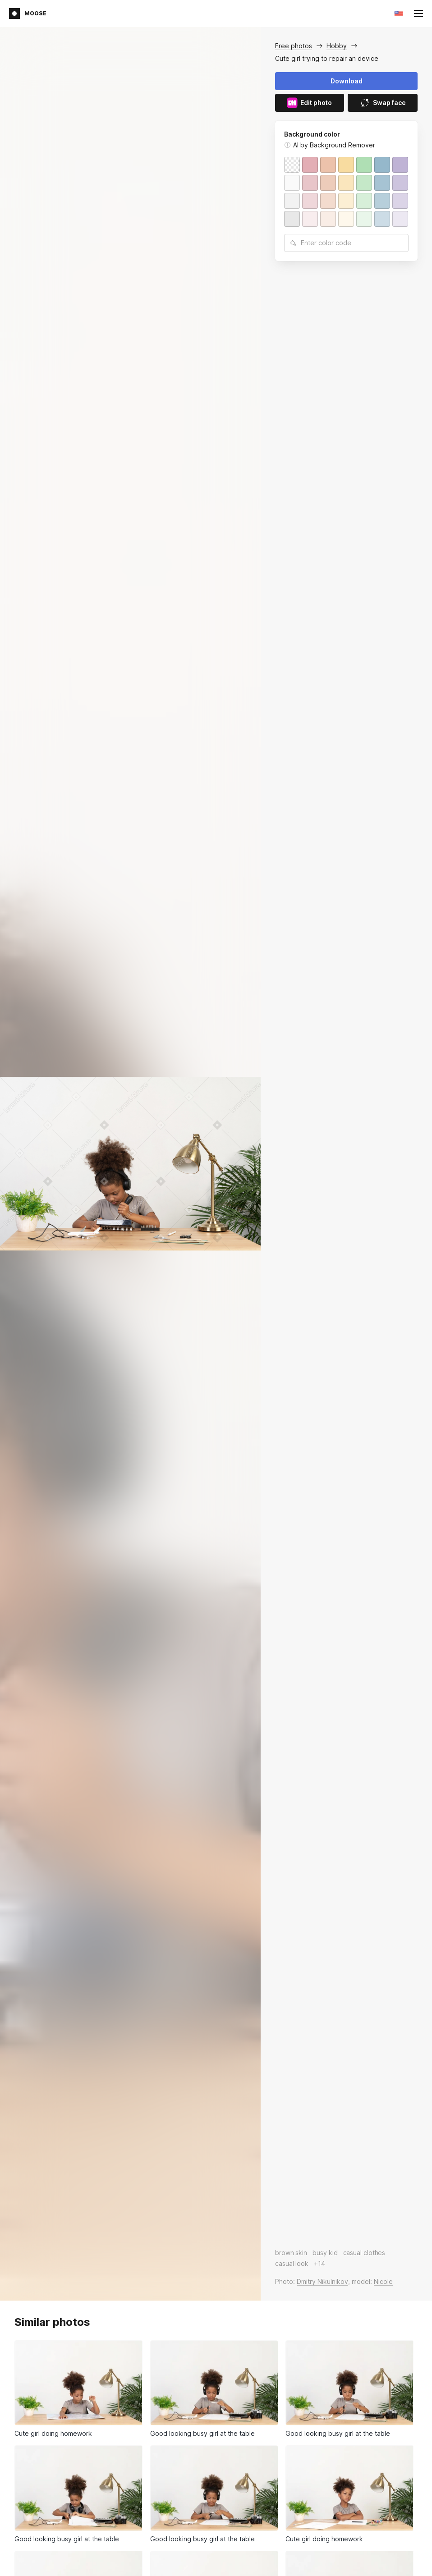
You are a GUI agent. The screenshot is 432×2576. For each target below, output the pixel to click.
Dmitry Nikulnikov (322, 2281)
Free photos (293, 46)
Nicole (383, 2281)
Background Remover (342, 145)
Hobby (336, 46)
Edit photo (309, 102)
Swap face (382, 102)
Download (347, 81)
